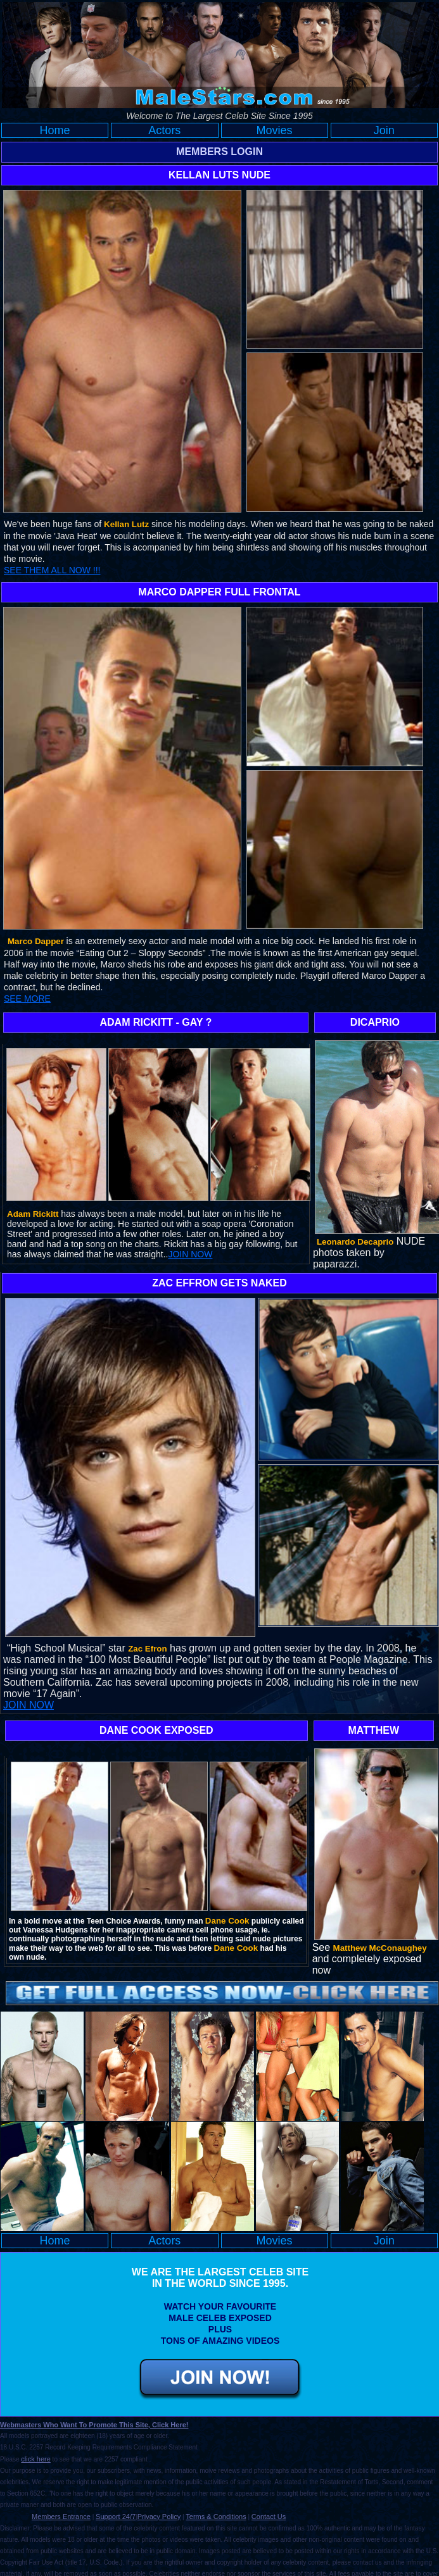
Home (55, 130)
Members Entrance (61, 2516)
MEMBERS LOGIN (219, 151)
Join (384, 130)
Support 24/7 (116, 2516)
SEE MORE (27, 998)
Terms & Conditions (216, 2516)
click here (35, 2459)
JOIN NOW (190, 1254)
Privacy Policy (159, 2516)
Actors (164, 130)
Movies (275, 130)
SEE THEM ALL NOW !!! (52, 570)
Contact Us (268, 2516)
